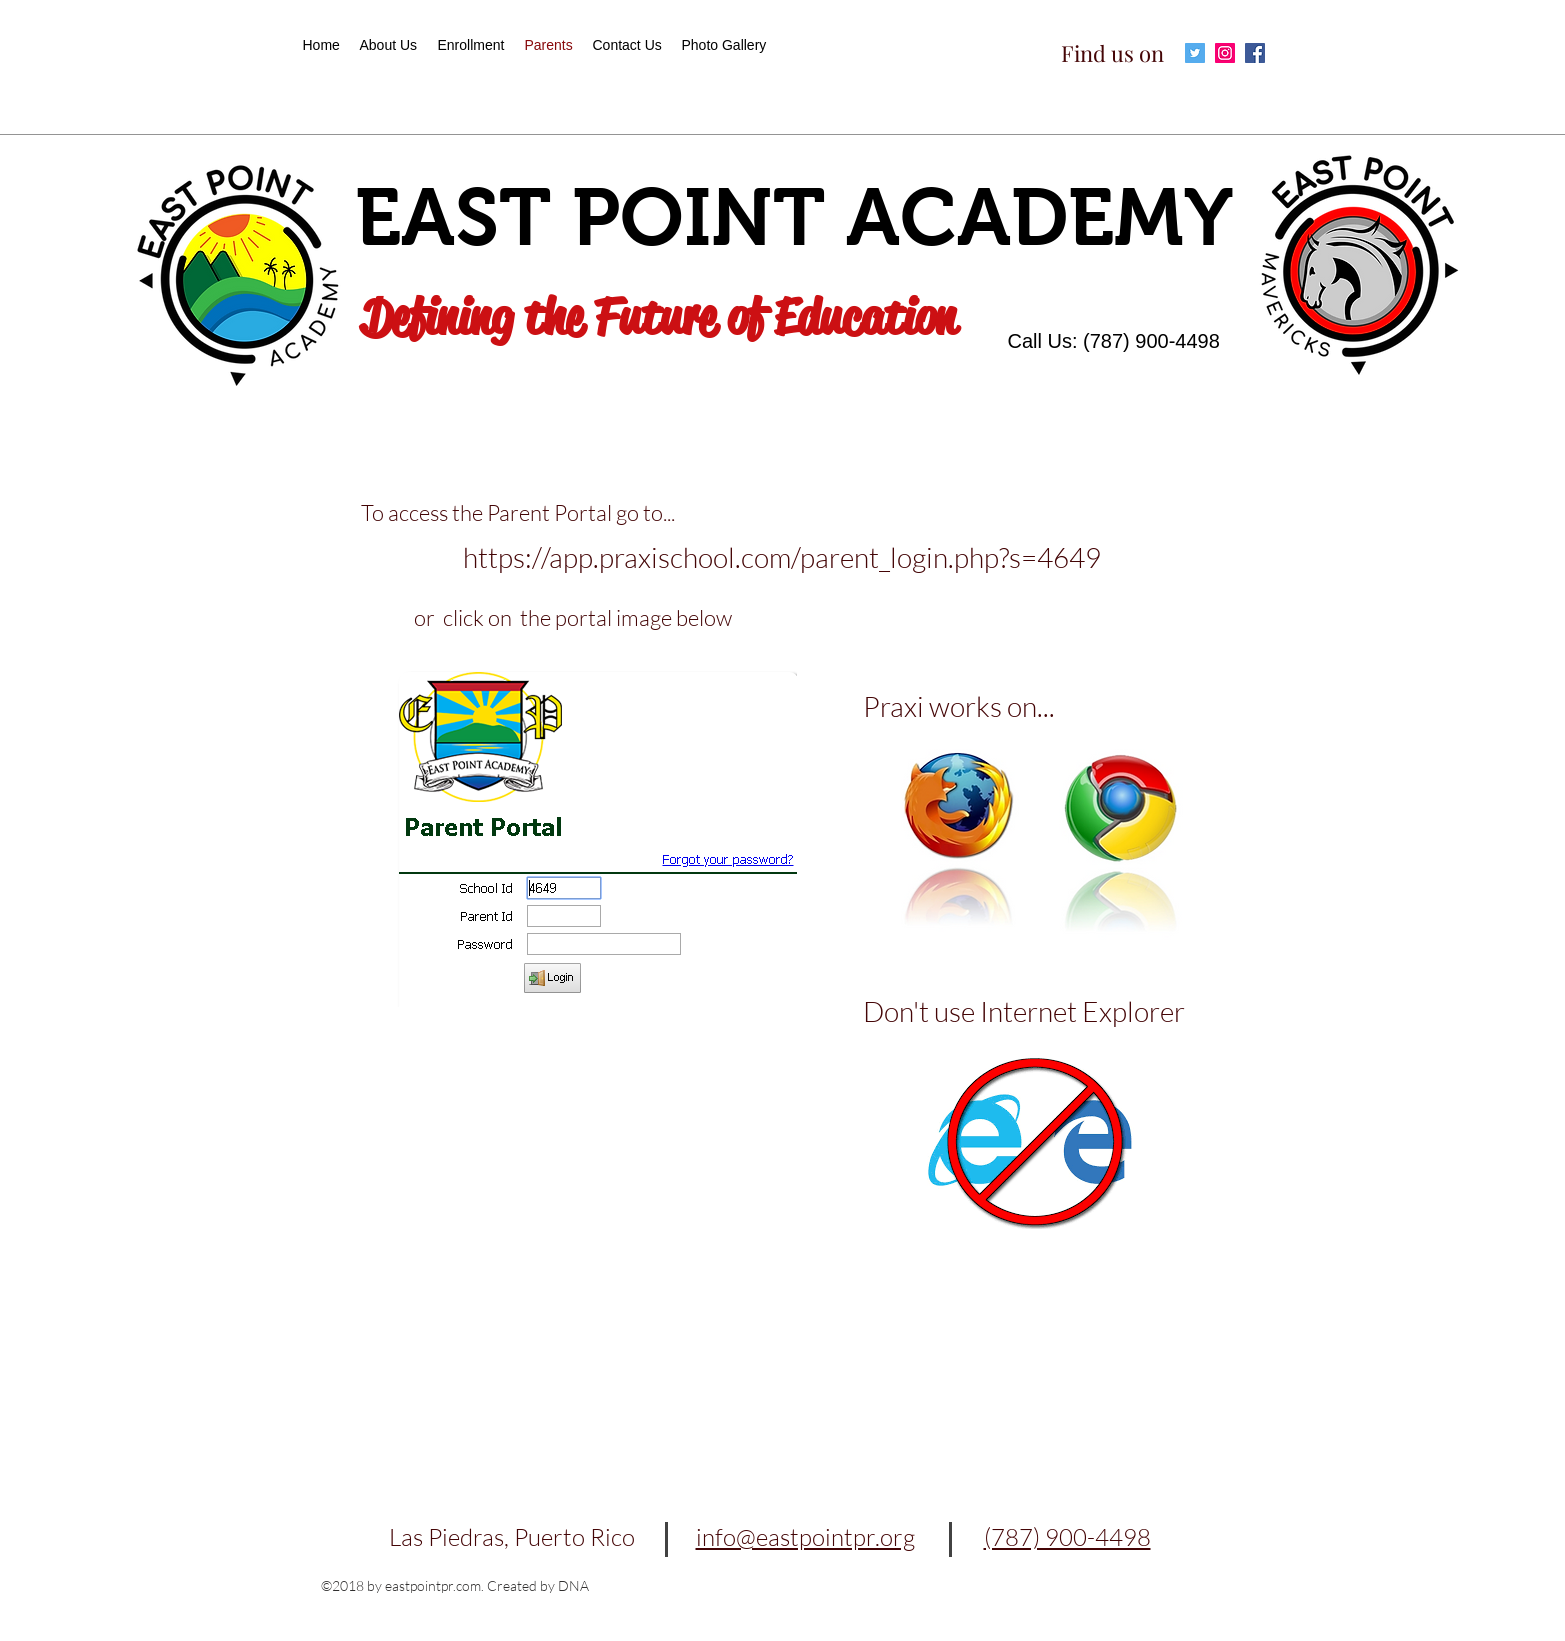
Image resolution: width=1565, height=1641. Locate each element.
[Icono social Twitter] (1195, 53)
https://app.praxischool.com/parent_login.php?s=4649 (782, 557)
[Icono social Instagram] (1225, 53)
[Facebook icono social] (1255, 53)
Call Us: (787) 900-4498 (1114, 341)
